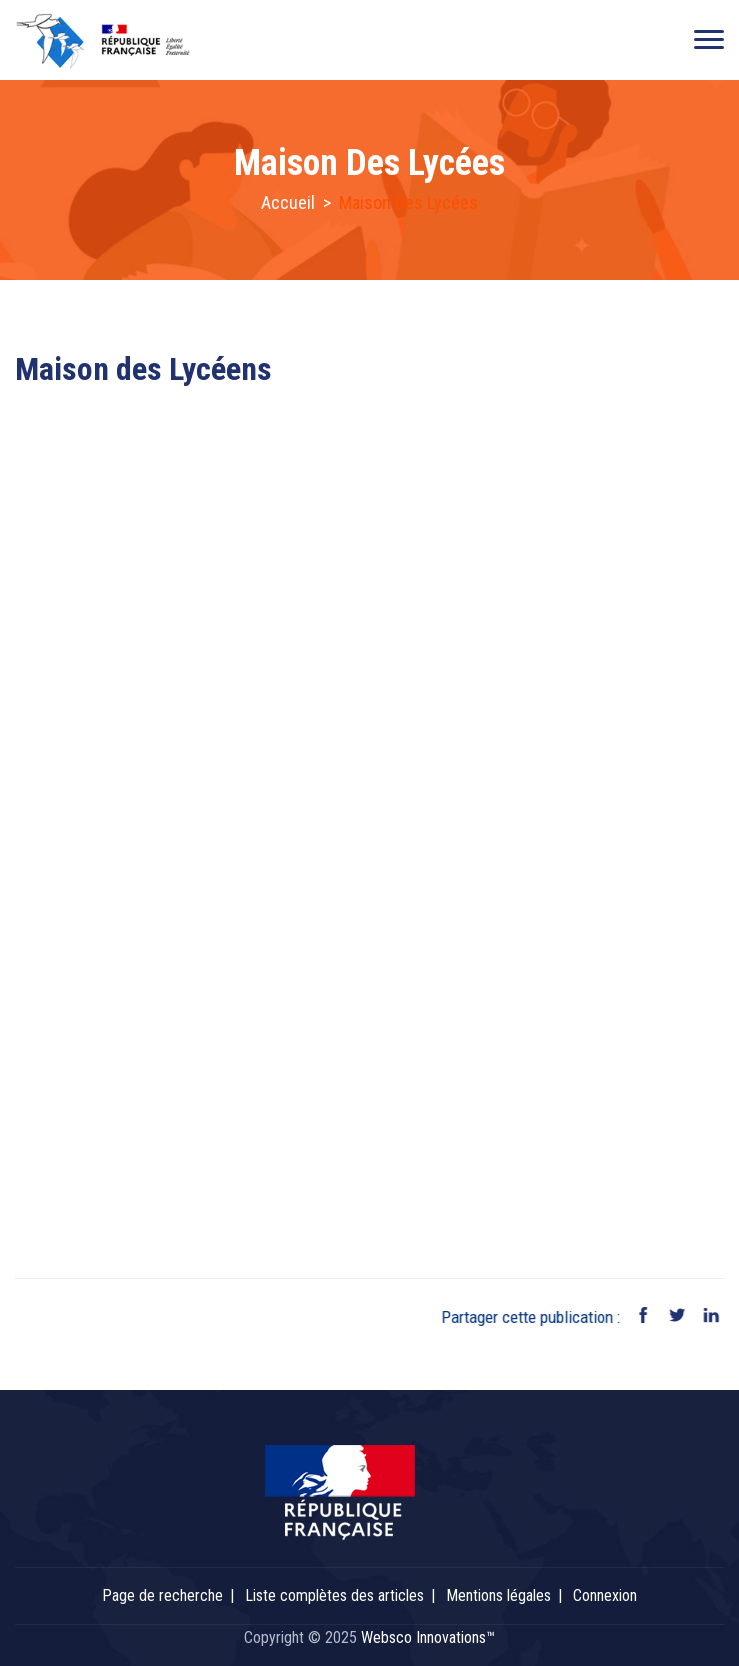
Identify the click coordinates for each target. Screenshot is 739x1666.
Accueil (288, 202)
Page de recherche (162, 1595)
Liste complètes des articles (334, 1595)
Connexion (605, 1595)
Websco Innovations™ (428, 1637)
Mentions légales (498, 1595)
